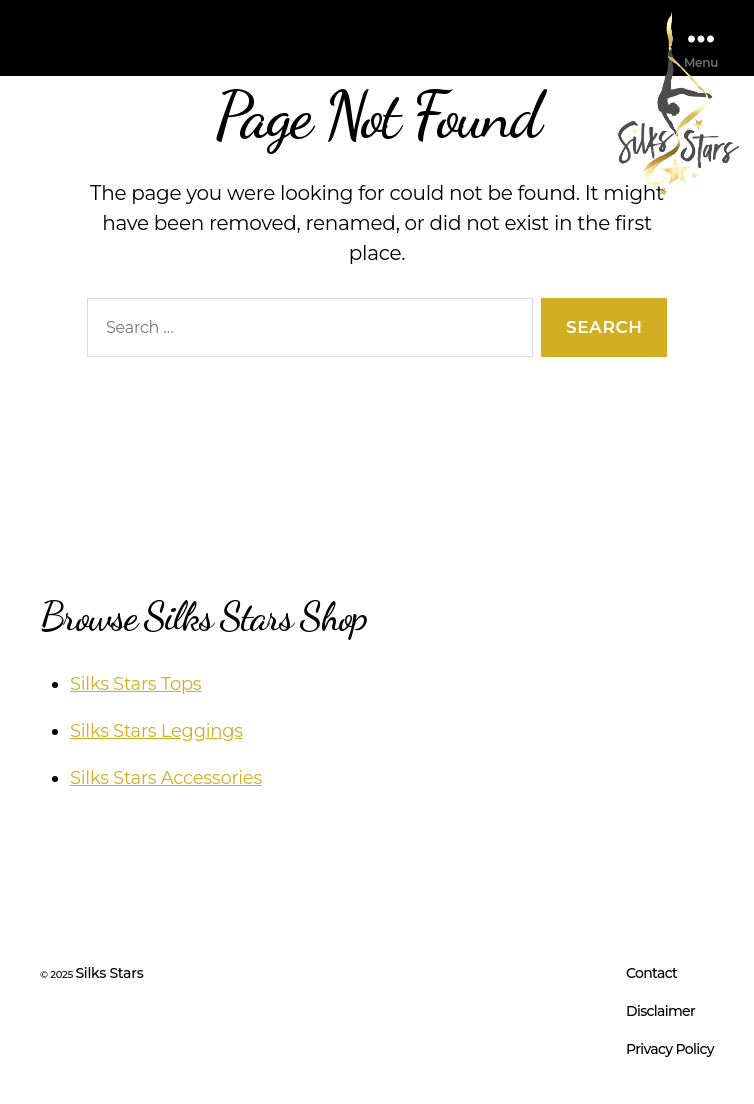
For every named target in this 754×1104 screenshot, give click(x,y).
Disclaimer (660, 1011)
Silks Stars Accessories (166, 778)
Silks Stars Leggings (156, 731)
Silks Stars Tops (135, 684)
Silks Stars (109, 973)
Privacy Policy (670, 1049)
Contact (651, 973)
